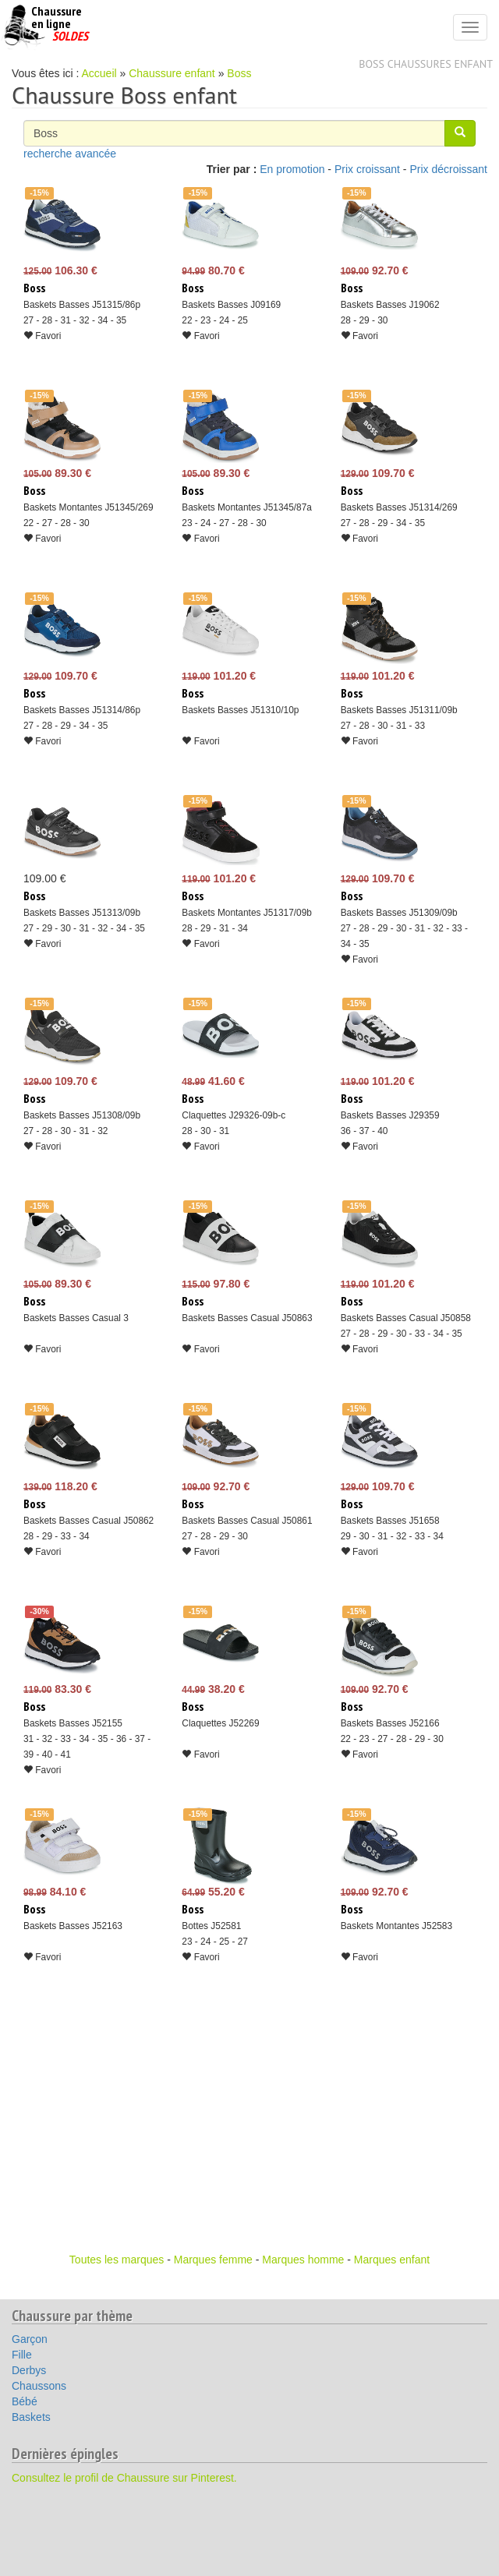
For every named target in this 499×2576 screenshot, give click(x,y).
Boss (239, 73)
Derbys (29, 2370)
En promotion (292, 169)
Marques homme (303, 2259)
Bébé (24, 2401)
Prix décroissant (448, 169)
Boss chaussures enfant (426, 64)
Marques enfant (392, 2259)
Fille (22, 2354)
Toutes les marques (116, 2259)
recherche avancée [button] (69, 153)
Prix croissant (367, 169)
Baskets (31, 2417)
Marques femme (213, 2259)
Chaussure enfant (172, 73)
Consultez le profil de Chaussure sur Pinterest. (124, 2478)
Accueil (99, 73)
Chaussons (39, 2386)
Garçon (30, 2339)
